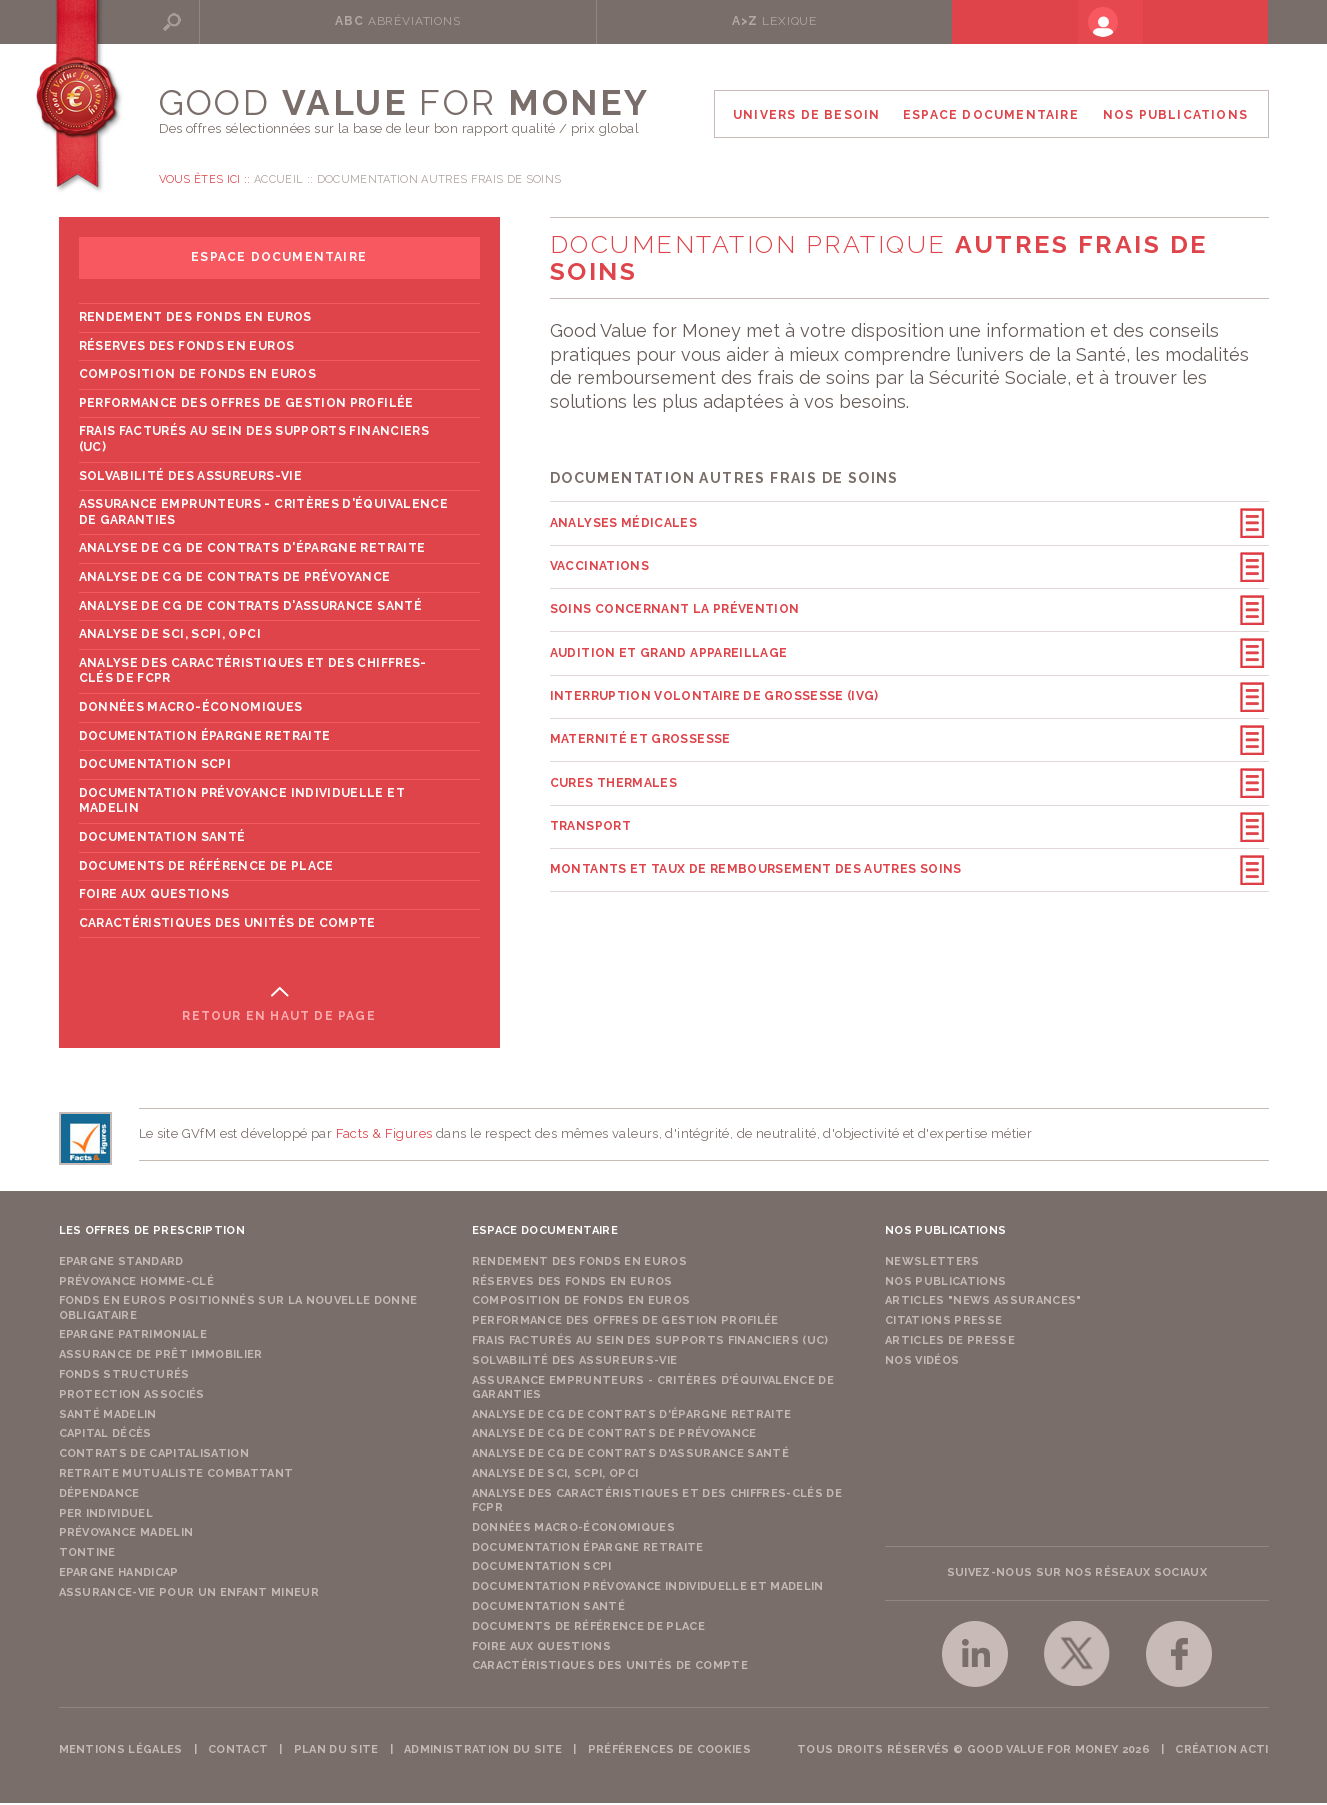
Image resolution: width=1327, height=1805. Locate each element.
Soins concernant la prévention (675, 605)
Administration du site (483, 1751)
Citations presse (943, 1322)
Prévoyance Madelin (126, 1535)
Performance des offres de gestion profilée (246, 405)
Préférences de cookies (669, 1751)
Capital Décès (105, 1436)
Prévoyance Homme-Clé (137, 1283)
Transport (590, 808)
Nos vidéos (922, 1362)
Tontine (87, 1555)
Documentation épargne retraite (205, 738)
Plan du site (336, 1751)
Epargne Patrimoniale (133, 1337)
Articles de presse (950, 1342)
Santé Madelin (108, 1416)
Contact (238, 1751)
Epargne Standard (121, 1263)
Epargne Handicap (119, 1574)
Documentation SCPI (155, 766)
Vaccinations (599, 564)
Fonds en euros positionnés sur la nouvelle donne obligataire (238, 1310)
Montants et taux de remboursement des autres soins (756, 848)
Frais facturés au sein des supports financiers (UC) (254, 442)
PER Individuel (106, 1515)
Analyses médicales (623, 524)
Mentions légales (121, 1751)
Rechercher (232, 21)
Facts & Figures (384, 1136)
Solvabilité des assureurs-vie (190, 478)
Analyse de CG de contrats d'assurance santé (250, 608)
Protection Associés (132, 1396)
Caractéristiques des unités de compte (227, 925)
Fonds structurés (124, 1376)
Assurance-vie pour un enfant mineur (189, 1594)
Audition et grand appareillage (669, 645)
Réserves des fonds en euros (187, 348)
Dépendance (99, 1495)
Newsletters (932, 1263)
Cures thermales (613, 767)
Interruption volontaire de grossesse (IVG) (714, 686)
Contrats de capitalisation (154, 1456)
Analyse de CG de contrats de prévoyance (235, 579)
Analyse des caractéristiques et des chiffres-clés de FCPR (253, 673)
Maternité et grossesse (640, 726)
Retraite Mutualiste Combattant (176, 1475)
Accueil (278, 181)
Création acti (1221, 1751)
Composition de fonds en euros (197, 377)
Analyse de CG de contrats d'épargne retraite (252, 551)
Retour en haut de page (278, 1018)
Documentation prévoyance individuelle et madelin (242, 803)
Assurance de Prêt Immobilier (161, 1357)
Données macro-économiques (191, 709)
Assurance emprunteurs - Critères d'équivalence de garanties (264, 515)
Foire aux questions (154, 896)
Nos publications (945, 1283)
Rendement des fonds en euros (195, 319)
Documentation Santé (162, 839)
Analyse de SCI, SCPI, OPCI (170, 636)
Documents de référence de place (206, 868)
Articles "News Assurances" (983, 1303)
